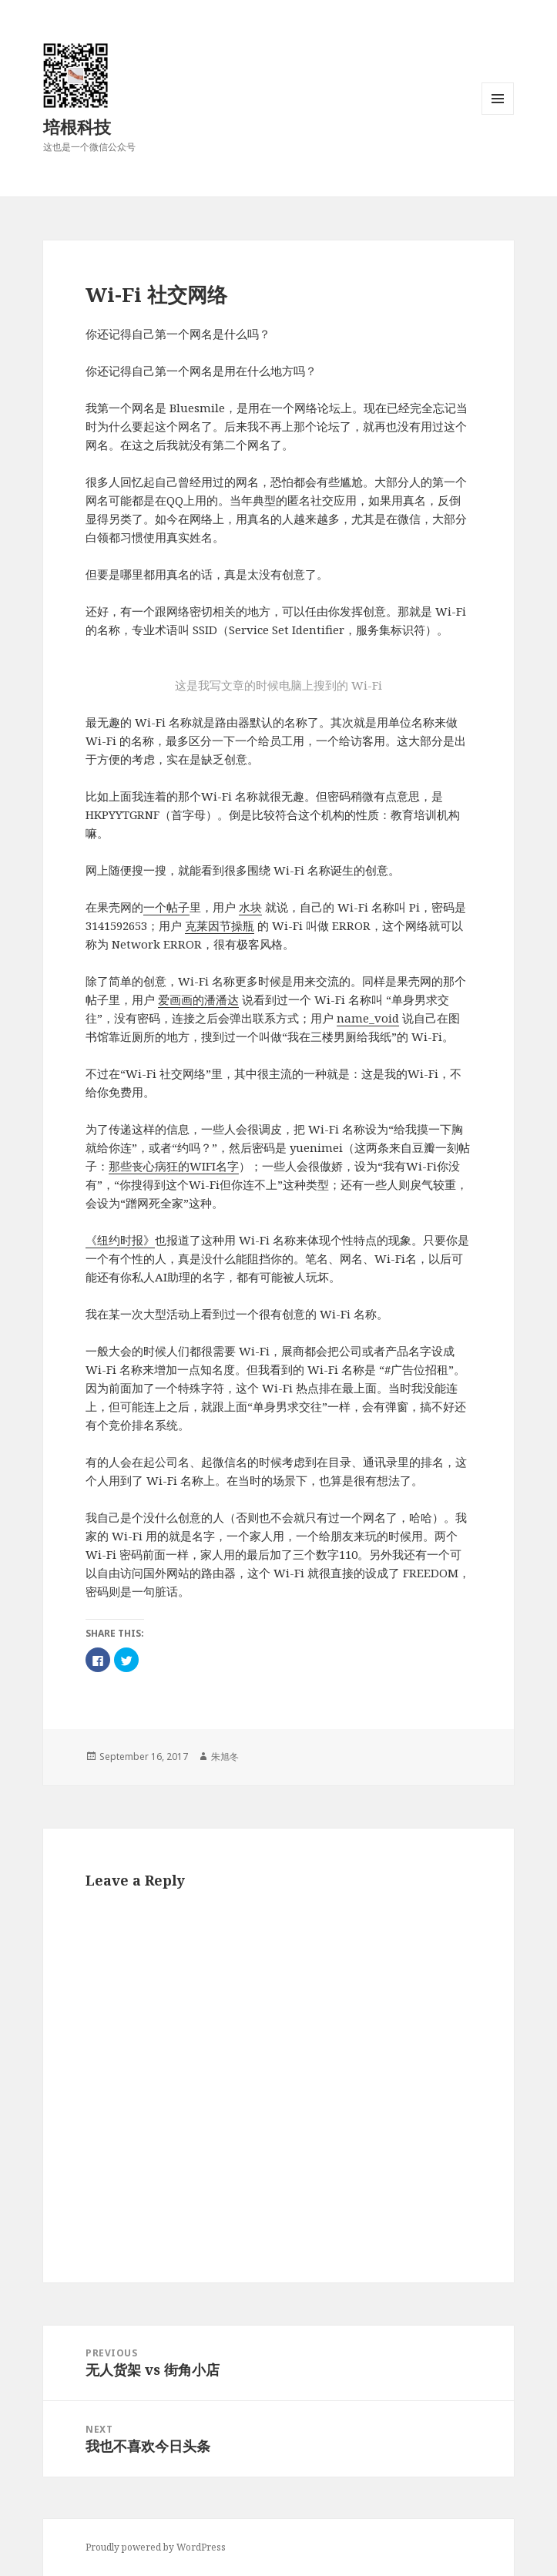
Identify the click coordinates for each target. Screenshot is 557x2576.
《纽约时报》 (120, 1240)
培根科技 (77, 126)
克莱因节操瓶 (219, 925)
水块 (250, 907)
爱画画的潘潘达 (198, 999)
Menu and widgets (498, 114)
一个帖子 (166, 907)
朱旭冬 (225, 1756)
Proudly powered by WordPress (156, 2547)
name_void (368, 1018)
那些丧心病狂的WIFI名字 (174, 1166)
